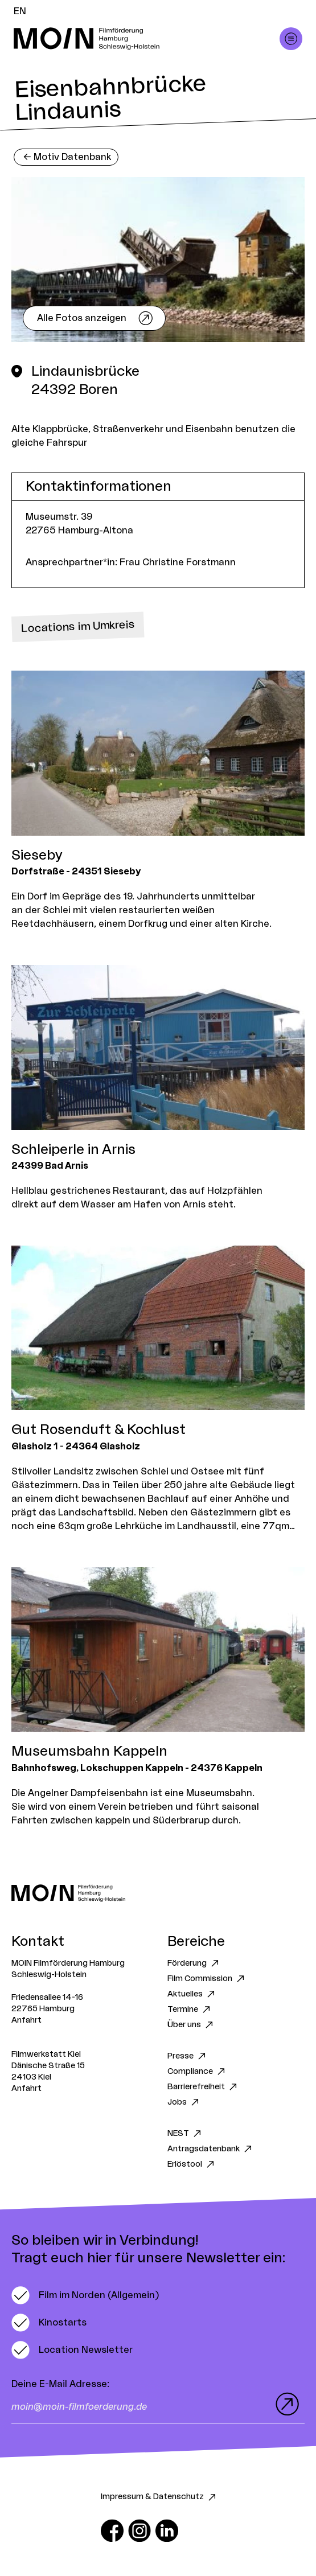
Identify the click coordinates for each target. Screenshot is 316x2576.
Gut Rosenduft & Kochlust (98, 1430)
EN (20, 11)
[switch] (85, 2295)
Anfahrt (26, 2020)
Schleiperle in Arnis (73, 1150)
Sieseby (37, 855)
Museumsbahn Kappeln (89, 1752)
